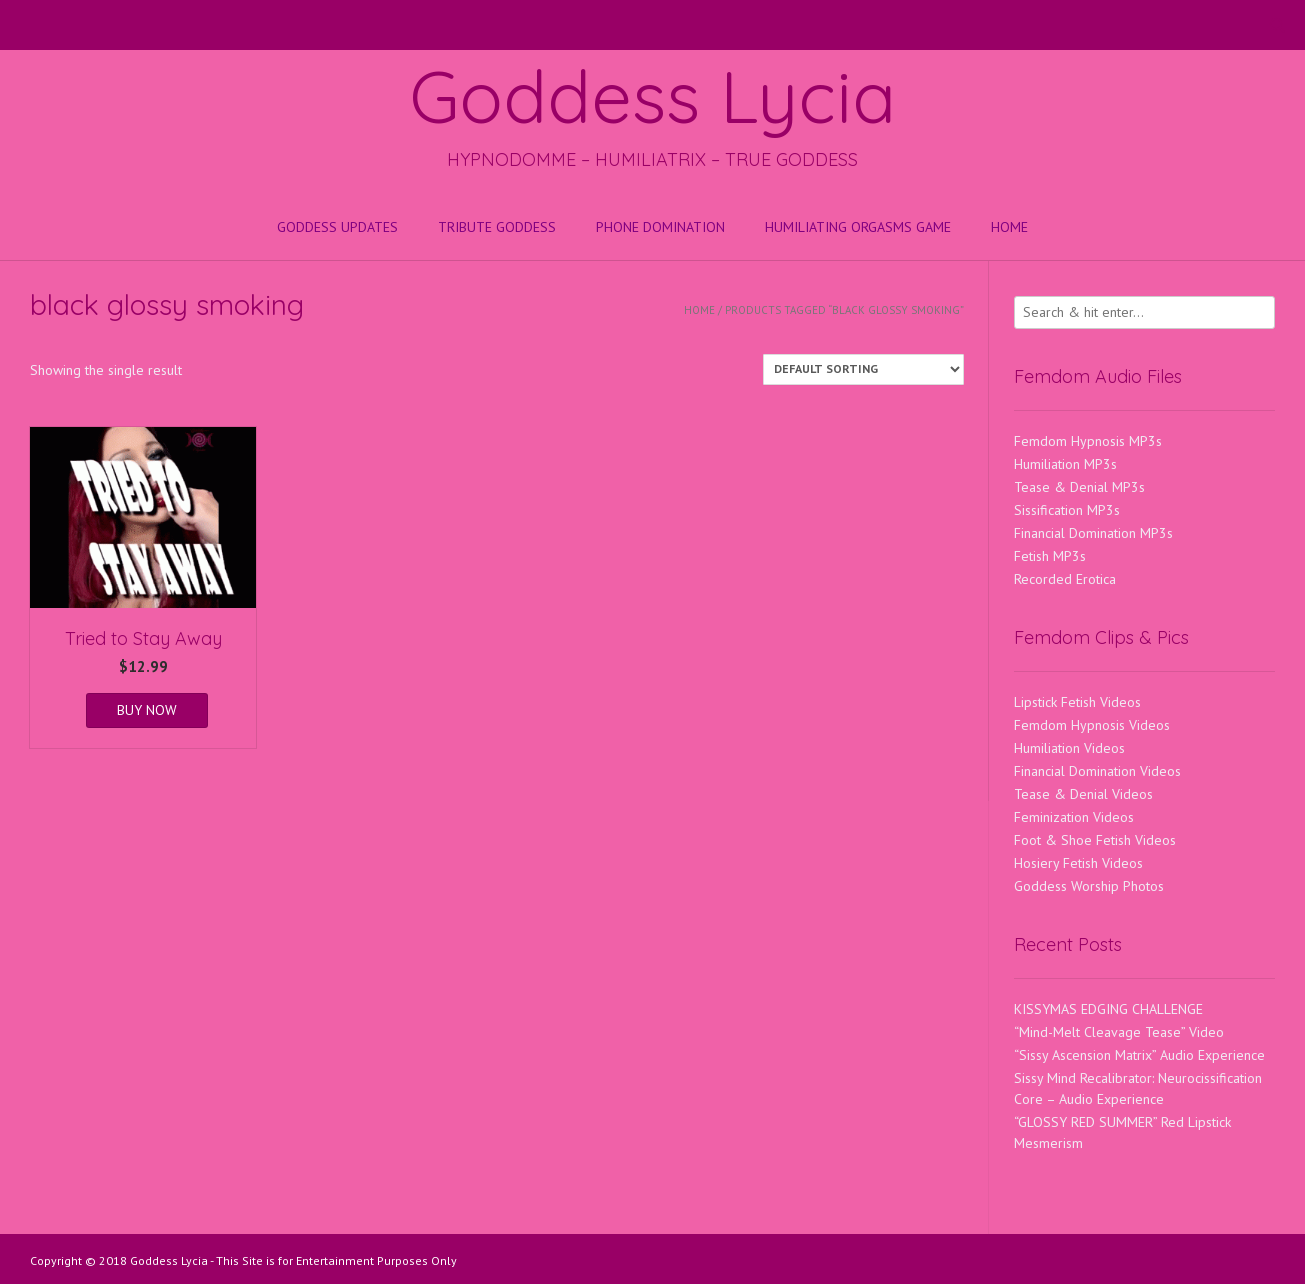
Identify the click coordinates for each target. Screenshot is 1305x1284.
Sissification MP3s (1067, 510)
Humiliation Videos (1069, 748)
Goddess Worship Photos (1089, 886)
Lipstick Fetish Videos (1077, 702)
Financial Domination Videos (1097, 771)
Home (1009, 227)
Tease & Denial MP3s (1079, 487)
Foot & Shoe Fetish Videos (1095, 840)
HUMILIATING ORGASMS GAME (858, 227)
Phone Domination (660, 227)
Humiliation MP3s (1065, 464)
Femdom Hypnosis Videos (1092, 725)
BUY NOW (147, 710)
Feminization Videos (1074, 817)
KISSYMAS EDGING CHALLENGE (1108, 1009)
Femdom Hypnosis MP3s (1088, 441)
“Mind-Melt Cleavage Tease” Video (1119, 1032)
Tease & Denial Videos (1083, 794)
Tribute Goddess (497, 227)
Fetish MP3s (1050, 556)
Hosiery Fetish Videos (1078, 863)
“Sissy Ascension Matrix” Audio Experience (1139, 1055)
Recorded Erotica (1065, 579)
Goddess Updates (337, 227)
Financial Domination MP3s (1093, 533)
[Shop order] (863, 369)
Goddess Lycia (653, 96)
